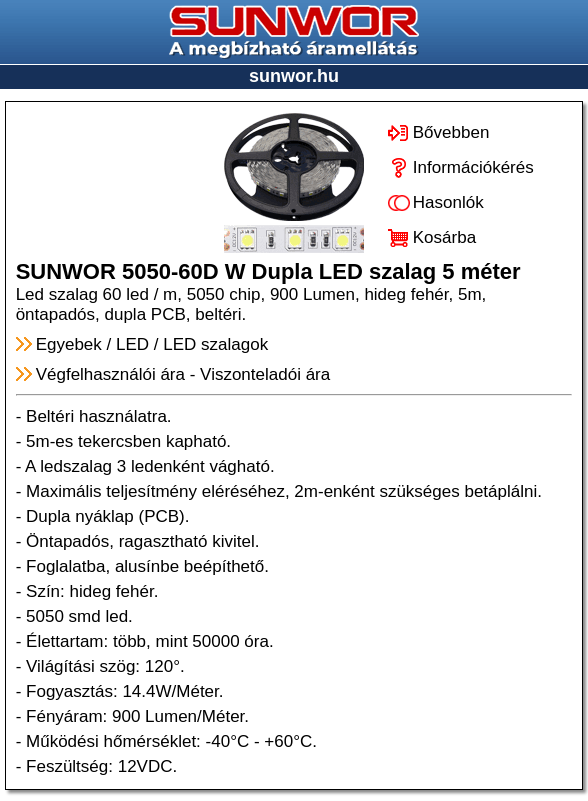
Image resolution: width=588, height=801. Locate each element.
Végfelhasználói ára (110, 374)
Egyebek (69, 344)
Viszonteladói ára (265, 374)
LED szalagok (215, 344)
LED (132, 344)
